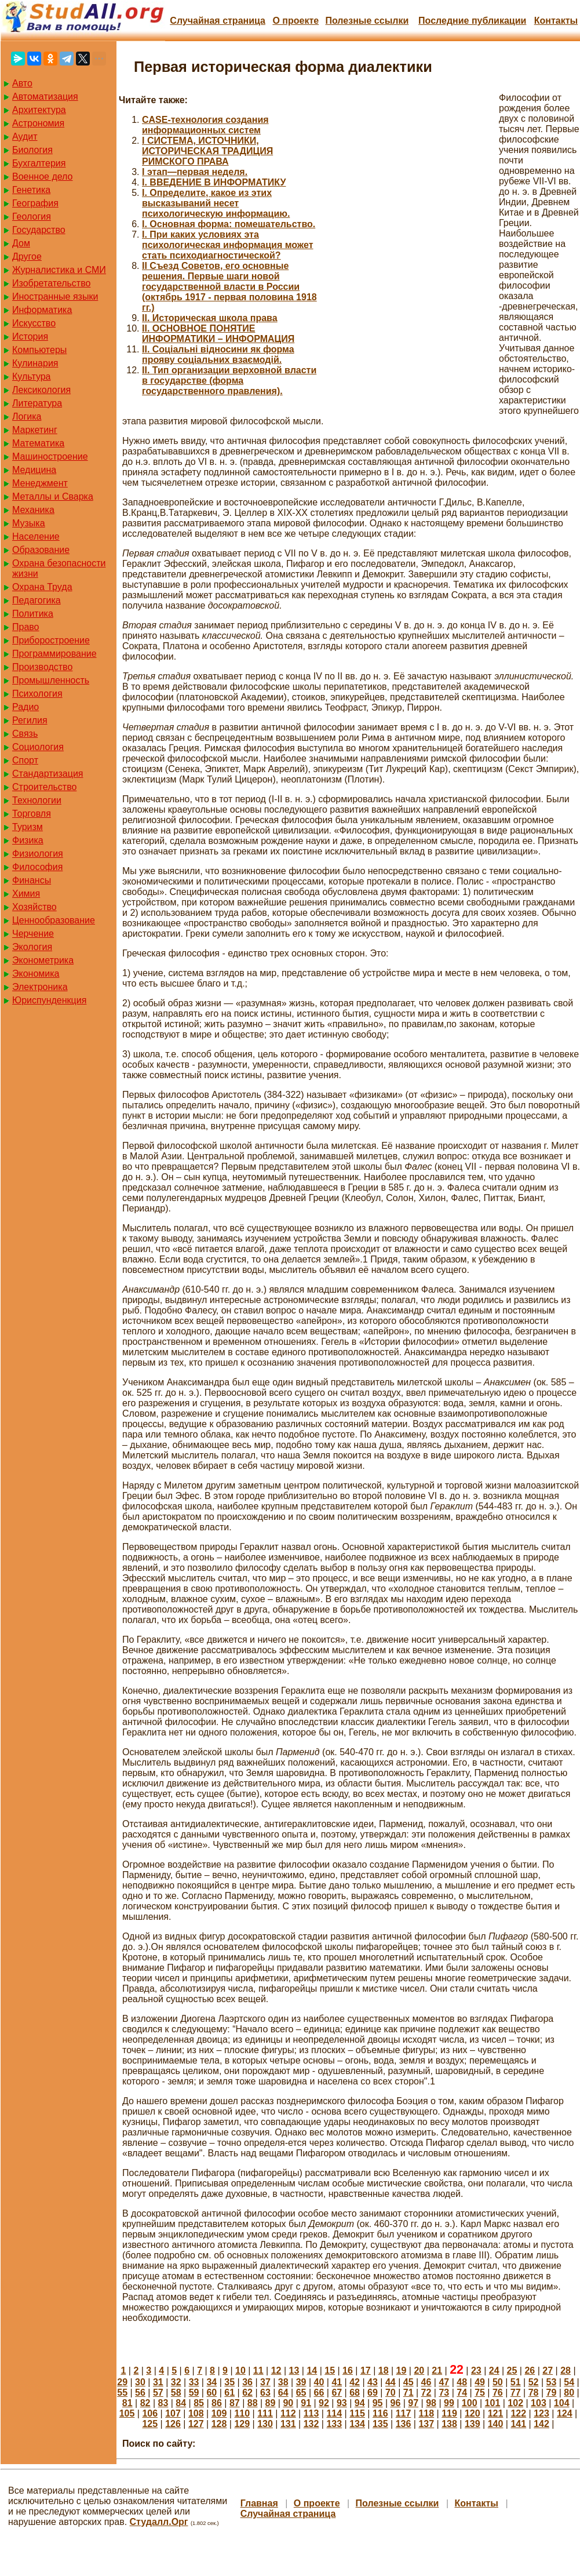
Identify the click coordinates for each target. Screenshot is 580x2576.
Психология (37, 693)
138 (449, 2424)
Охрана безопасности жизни (58, 568)
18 (383, 2370)
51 (515, 2382)
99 (449, 2403)
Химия (26, 893)
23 (476, 2370)
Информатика (42, 310)
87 (234, 2403)
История (30, 336)
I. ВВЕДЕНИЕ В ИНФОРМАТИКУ (214, 182)
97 (413, 2403)
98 (431, 2403)
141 (518, 2424)
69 (372, 2392)
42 (354, 2382)
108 (196, 2413)
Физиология (37, 853)
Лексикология (41, 390)
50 (498, 2382)
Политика (32, 613)
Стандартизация (47, 773)
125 (150, 2424)
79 (551, 2392)
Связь (25, 733)
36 (247, 2382)
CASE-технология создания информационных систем (205, 125)
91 (306, 2403)
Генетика (31, 190)
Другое (27, 256)
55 (122, 2392)
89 (270, 2403)
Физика (27, 840)
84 (181, 2403)
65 (301, 2392)
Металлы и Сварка (52, 496)
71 (408, 2392)
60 (211, 2392)
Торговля (31, 813)
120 (472, 2413)
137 (426, 2424)
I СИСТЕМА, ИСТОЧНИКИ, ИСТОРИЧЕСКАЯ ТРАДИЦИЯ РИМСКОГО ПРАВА (207, 151)
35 (229, 2382)
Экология (32, 947)
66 (319, 2392)
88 (252, 2403)
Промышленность (50, 680)
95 (378, 2403)
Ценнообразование (53, 920)
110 (242, 2413)
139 (472, 2424)
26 (529, 2370)
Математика (38, 443)
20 (419, 2370)
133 (334, 2424)
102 (515, 2403)
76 (498, 2392)
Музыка (28, 523)
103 (538, 2403)
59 (194, 2392)
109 (219, 2413)
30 (140, 2382)
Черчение (33, 933)
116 (380, 2413)
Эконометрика (43, 960)
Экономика (36, 973)
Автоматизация (45, 96)
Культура (31, 376)
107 (173, 2413)
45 (408, 2382)
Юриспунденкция (49, 1000)
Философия (37, 867)
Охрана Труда (42, 587)
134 (357, 2424)
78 (533, 2392)
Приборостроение (51, 640)
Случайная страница (217, 21)
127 (196, 2424)
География (35, 203)
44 (390, 2382)
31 (158, 2382)
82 (145, 2403)
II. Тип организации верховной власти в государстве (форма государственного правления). (229, 380)
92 (324, 2403)
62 (247, 2392)
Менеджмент (40, 483)
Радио (25, 707)
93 (342, 2403)
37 (265, 2382)
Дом (21, 243)
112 (288, 2413)
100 (469, 2403)
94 (360, 2403)
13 (294, 2370)
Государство (38, 230)
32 (176, 2382)
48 (462, 2382)
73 (444, 2392)
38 (283, 2382)
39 (301, 2382)
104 (562, 2403)
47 (444, 2382)
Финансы (31, 880)
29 (122, 2382)
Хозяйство (34, 907)
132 (311, 2424)
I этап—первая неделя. (194, 172)
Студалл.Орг (159, 2522)
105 (127, 2413)
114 (334, 2413)
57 (158, 2392)
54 (569, 2382)
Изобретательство (51, 283)
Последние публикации (472, 21)
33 (194, 2382)
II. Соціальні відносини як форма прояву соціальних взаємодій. (218, 354)
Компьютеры (39, 350)
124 (564, 2413)
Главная (259, 2503)
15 (329, 2370)
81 (127, 2403)
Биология (32, 150)
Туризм (27, 827)
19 (401, 2370)
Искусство (34, 323)
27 (547, 2370)
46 (426, 2382)
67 (336, 2392)
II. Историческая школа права (210, 318)
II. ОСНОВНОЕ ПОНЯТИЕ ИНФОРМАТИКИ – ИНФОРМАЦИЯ (218, 333)
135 (380, 2424)
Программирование (54, 653)
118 (426, 2413)
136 (403, 2424)
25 (512, 2370)
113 (311, 2413)
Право (25, 627)
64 (283, 2392)
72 (426, 2392)
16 (347, 2370)
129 (242, 2424)
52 (533, 2382)
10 (240, 2370)
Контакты (556, 21)
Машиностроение (50, 456)
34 (211, 2382)
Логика (26, 416)
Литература (37, 403)
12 (276, 2370)
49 (480, 2382)
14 (312, 2370)
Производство (42, 667)
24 (494, 2370)
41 (336, 2382)
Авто (22, 83)
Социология (38, 747)
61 (229, 2392)
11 (258, 2370)
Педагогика (36, 600)
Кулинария (35, 363)
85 (199, 2403)
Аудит (25, 136)
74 (462, 2392)
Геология (31, 216)
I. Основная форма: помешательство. (228, 224)
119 (449, 2413)
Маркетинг (34, 430)
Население (36, 536)
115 (357, 2413)
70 (390, 2392)
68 (354, 2392)
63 (265, 2392)
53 (551, 2382)
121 (496, 2413)
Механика (33, 510)
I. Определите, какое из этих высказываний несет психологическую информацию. (216, 203)
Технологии (36, 800)
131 (288, 2424)
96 (395, 2403)
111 (265, 2413)
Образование (41, 550)
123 (541, 2413)
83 (163, 2403)
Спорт (25, 760)
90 (288, 2403)
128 (219, 2424)
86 (216, 2403)
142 (541, 2424)
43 (372, 2382)
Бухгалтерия (38, 163)
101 (493, 2403)
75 (480, 2392)
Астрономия (38, 123)
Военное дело (42, 176)
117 (403, 2413)
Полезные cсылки (366, 21)
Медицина (34, 470)
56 (140, 2392)
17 (365, 2370)
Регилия (30, 720)
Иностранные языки (55, 296)
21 (437, 2370)
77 (515, 2392)
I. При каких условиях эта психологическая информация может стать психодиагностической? (227, 245)
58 (176, 2392)
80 (569, 2392)
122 (518, 2413)
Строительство (44, 787)
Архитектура (39, 110)
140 (496, 2424)
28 (565, 2370)
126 (173, 2424)
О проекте (295, 21)
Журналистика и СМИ (59, 270)
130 (265, 2424)
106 (150, 2413)
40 (319, 2382)
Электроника (40, 987)
